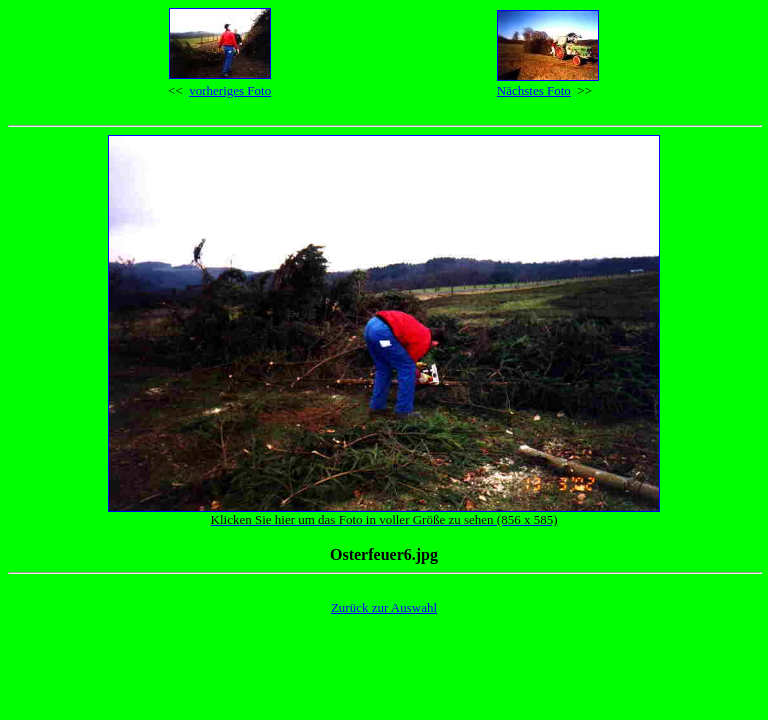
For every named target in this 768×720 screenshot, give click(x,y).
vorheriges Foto (230, 90)
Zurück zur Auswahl (384, 607)
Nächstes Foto (534, 90)
